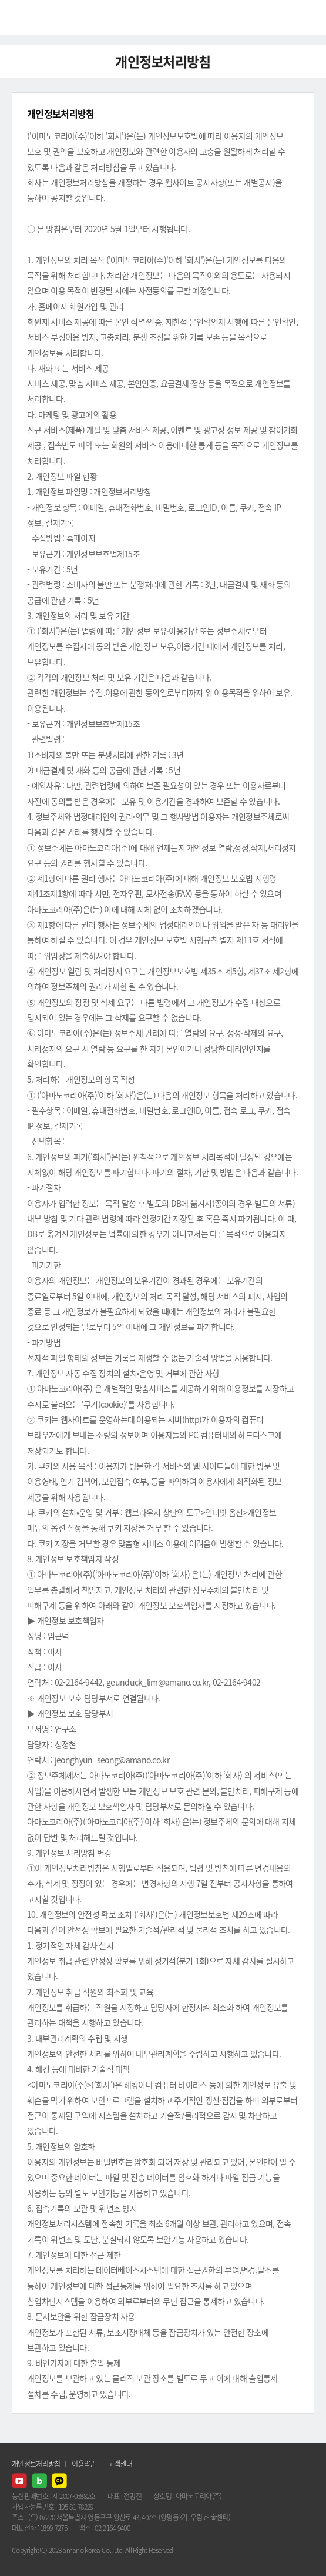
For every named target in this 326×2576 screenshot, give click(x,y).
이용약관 (84, 2463)
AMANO (41, 17)
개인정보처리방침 (36, 2463)
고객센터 (120, 2463)
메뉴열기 (308, 17)
